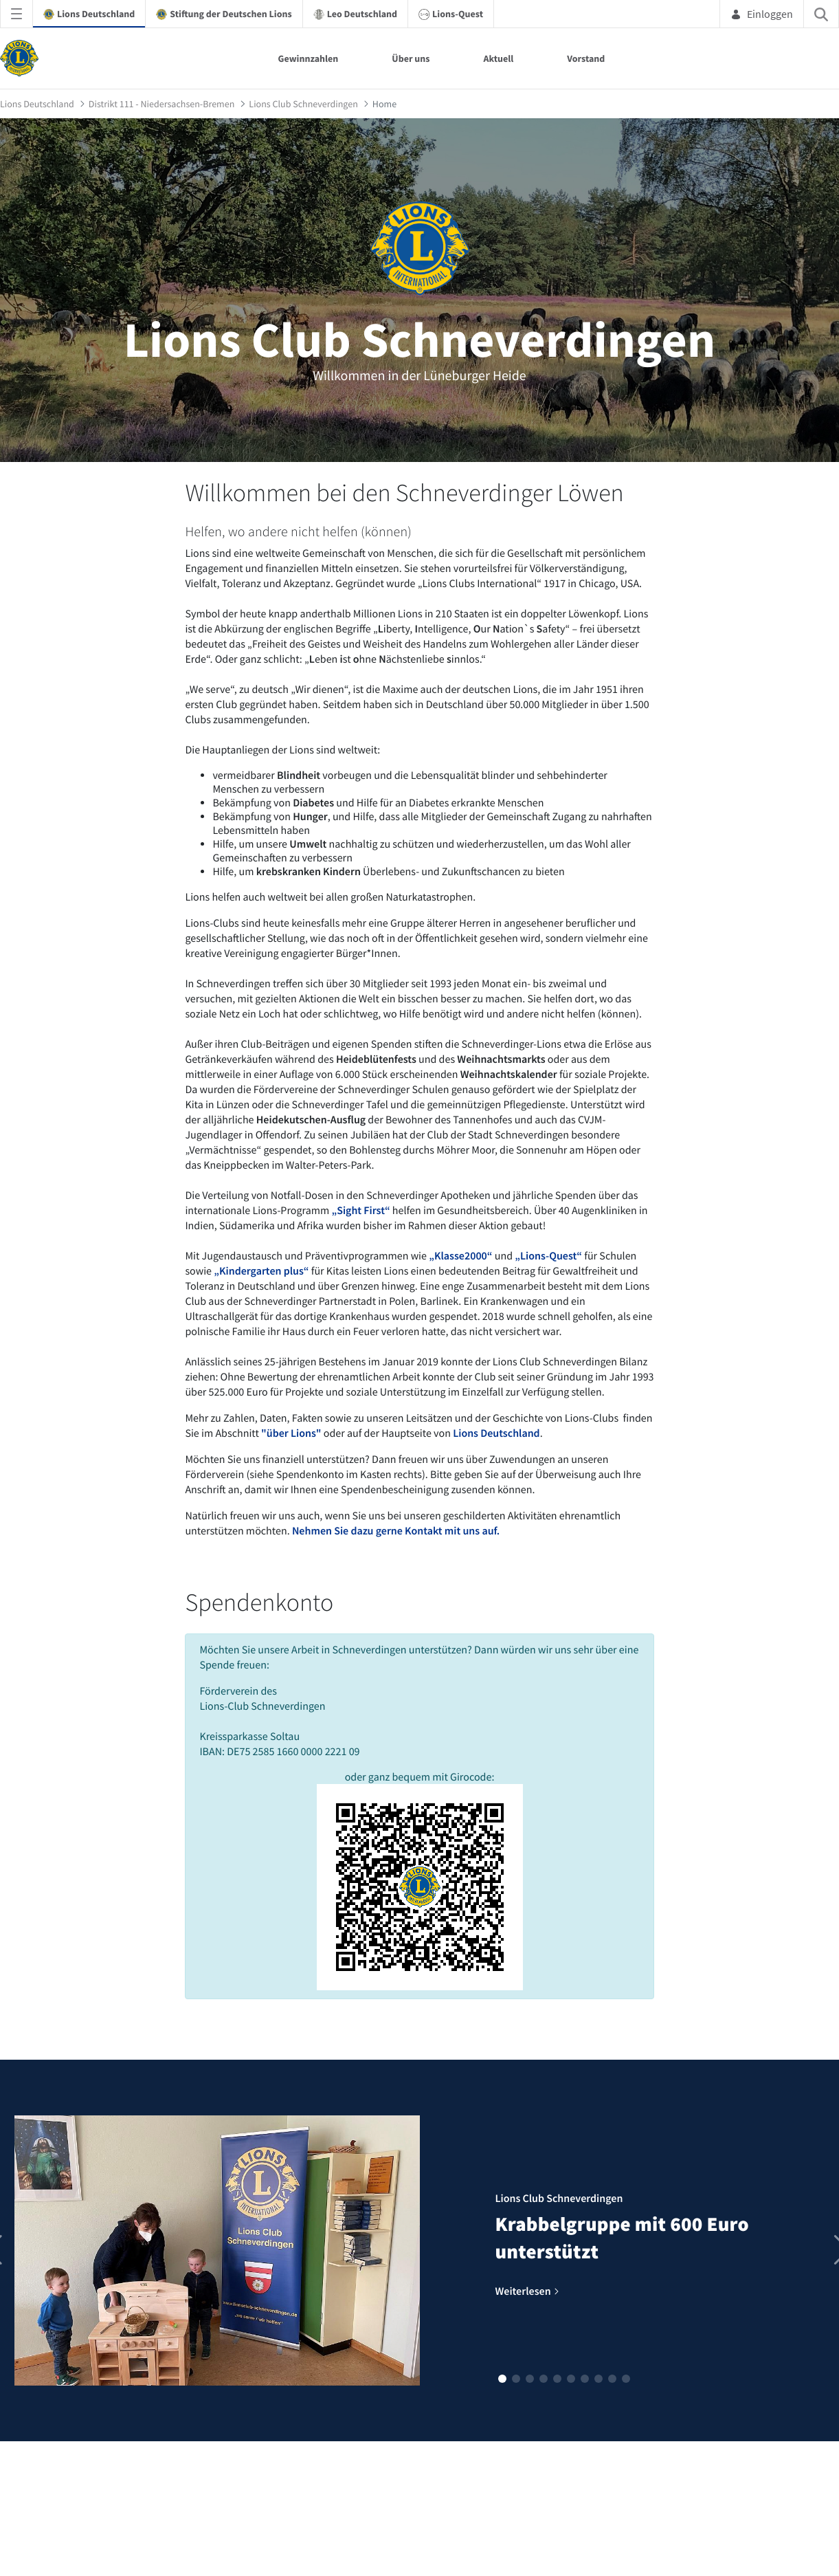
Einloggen (761, 14)
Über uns (410, 58)
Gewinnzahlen (308, 58)
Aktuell (498, 58)
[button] (502, 2379)
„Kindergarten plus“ (261, 1271)
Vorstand (586, 58)
